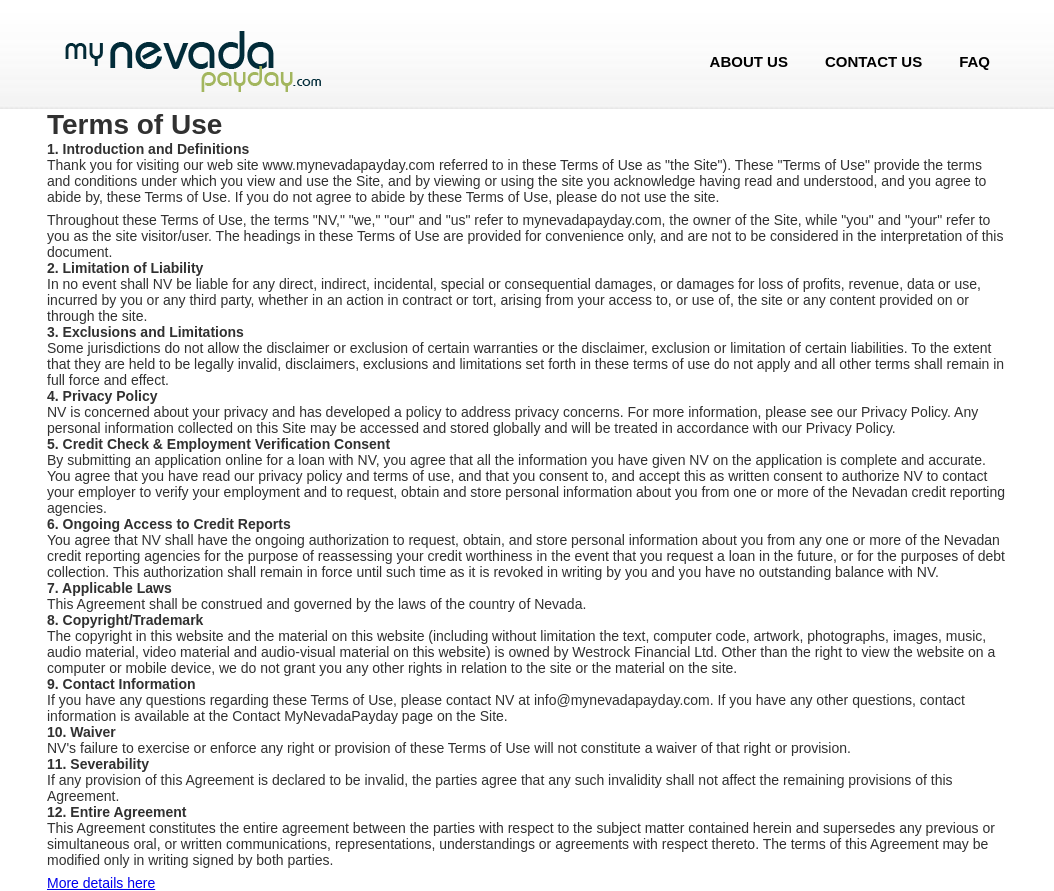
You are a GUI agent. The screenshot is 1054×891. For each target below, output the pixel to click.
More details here (101, 883)
